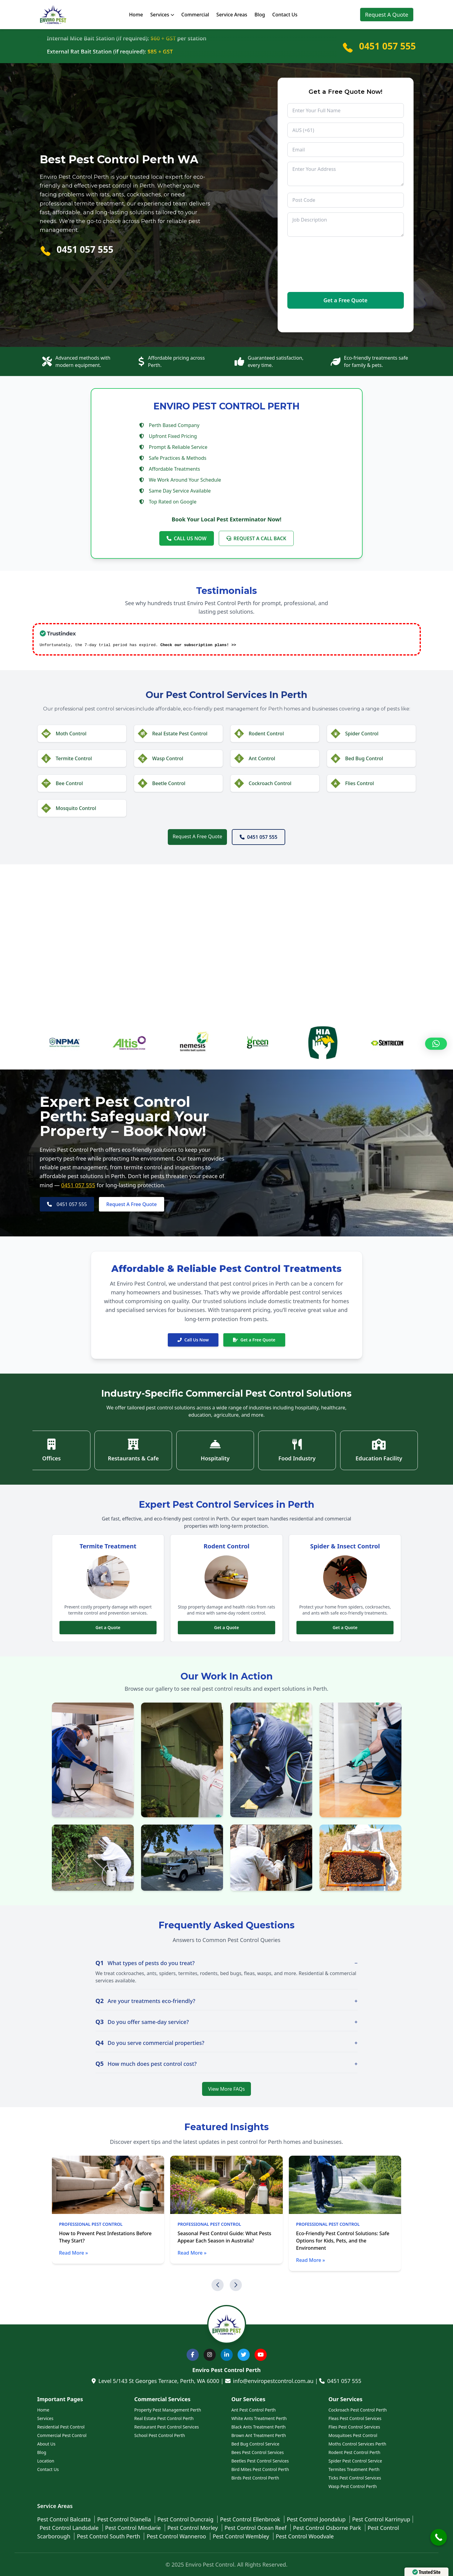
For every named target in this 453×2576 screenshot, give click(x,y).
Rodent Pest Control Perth (354, 2452)
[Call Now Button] (438, 2537)
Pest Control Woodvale (305, 2536)
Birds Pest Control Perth (255, 2478)
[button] (217, 2285)
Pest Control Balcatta (64, 2519)
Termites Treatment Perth (354, 2469)
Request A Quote (386, 14)
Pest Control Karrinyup (381, 2519)
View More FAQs (226, 2089)
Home (136, 14)
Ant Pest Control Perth (254, 2410)
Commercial (195, 14)
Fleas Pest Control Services (355, 2418)
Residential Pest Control (61, 2427)
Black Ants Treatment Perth (259, 2427)
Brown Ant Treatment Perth (259, 2435)
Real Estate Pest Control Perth (164, 2418)
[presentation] (312, 265)
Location (45, 2461)
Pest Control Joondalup (317, 2519)
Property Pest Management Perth (167, 2410)
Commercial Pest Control (62, 2435)
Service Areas (231, 14)
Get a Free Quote (254, 1340)
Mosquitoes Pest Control (353, 2435)
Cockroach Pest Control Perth (358, 2410)
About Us (46, 2444)
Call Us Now (193, 1340)
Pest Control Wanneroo (177, 2536)
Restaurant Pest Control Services (166, 2427)
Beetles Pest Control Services (260, 2461)
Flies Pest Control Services (354, 2427)
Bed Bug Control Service (255, 2444)
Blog (260, 14)
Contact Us (284, 14)
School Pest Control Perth (159, 2435)
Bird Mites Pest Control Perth (260, 2469)
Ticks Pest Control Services (355, 2478)
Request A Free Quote (197, 836)
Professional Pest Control (91, 2224)
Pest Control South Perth (109, 2536)
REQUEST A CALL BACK (256, 538)
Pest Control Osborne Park (328, 2527)
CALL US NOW (187, 538)
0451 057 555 (387, 46)
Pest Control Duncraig (186, 2519)
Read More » (73, 2252)
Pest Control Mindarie (133, 2527)
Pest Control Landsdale (70, 2527)
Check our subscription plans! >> (198, 645)
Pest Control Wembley (242, 2536)
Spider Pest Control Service (355, 2461)
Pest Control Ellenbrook (251, 2519)
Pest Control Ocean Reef (256, 2527)
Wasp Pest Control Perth (353, 2486)
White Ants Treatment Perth (259, 2418)
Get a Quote (108, 1627)
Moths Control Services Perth (357, 2444)
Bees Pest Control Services (258, 2452)
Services (162, 14)
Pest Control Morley (193, 2527)
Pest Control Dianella (124, 2519)
